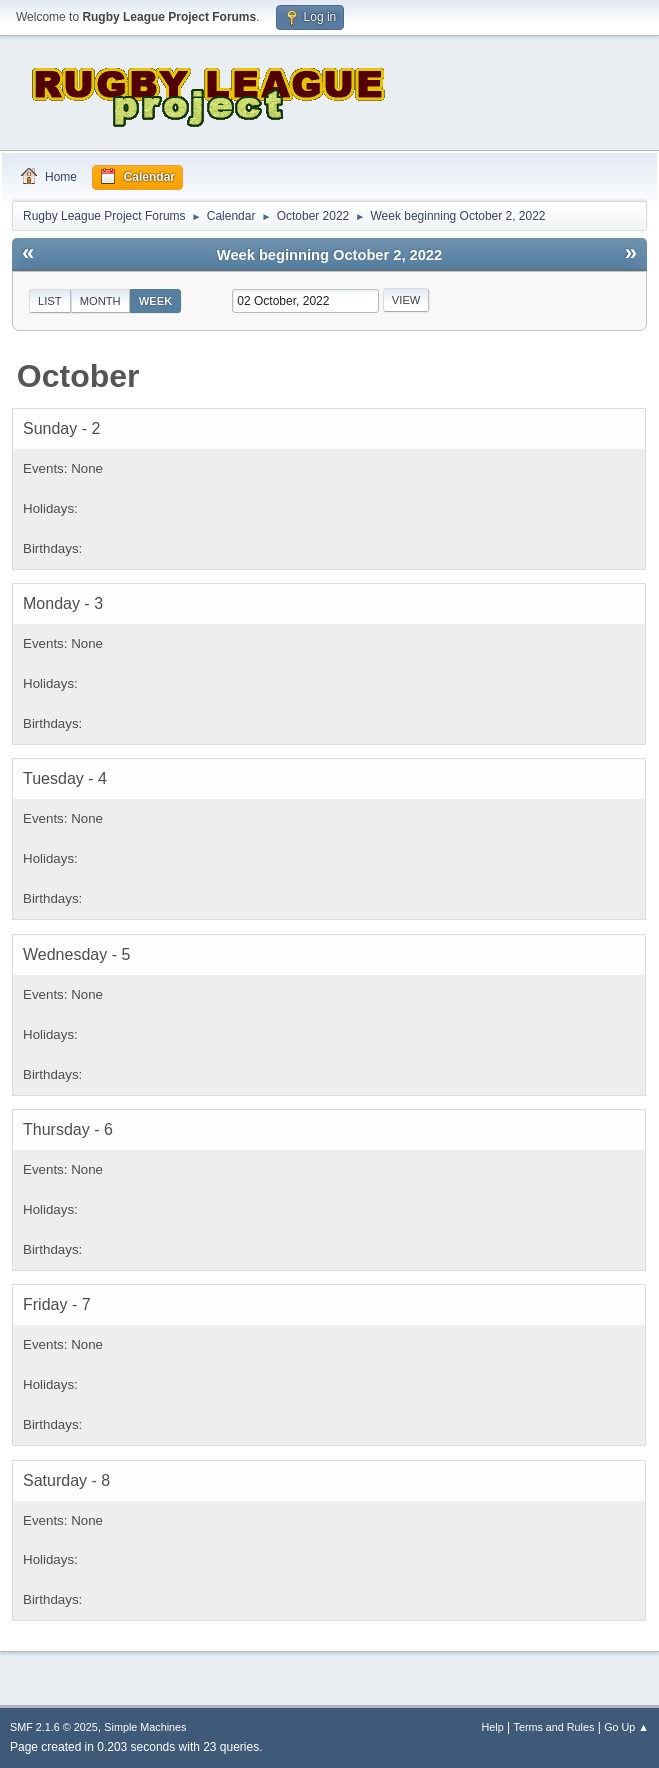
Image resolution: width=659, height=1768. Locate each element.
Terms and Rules (554, 1727)
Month (100, 301)
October (78, 376)
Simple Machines (145, 1727)
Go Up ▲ (626, 1727)
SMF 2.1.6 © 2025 (54, 1727)
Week (156, 301)
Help (493, 1727)
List (50, 301)
